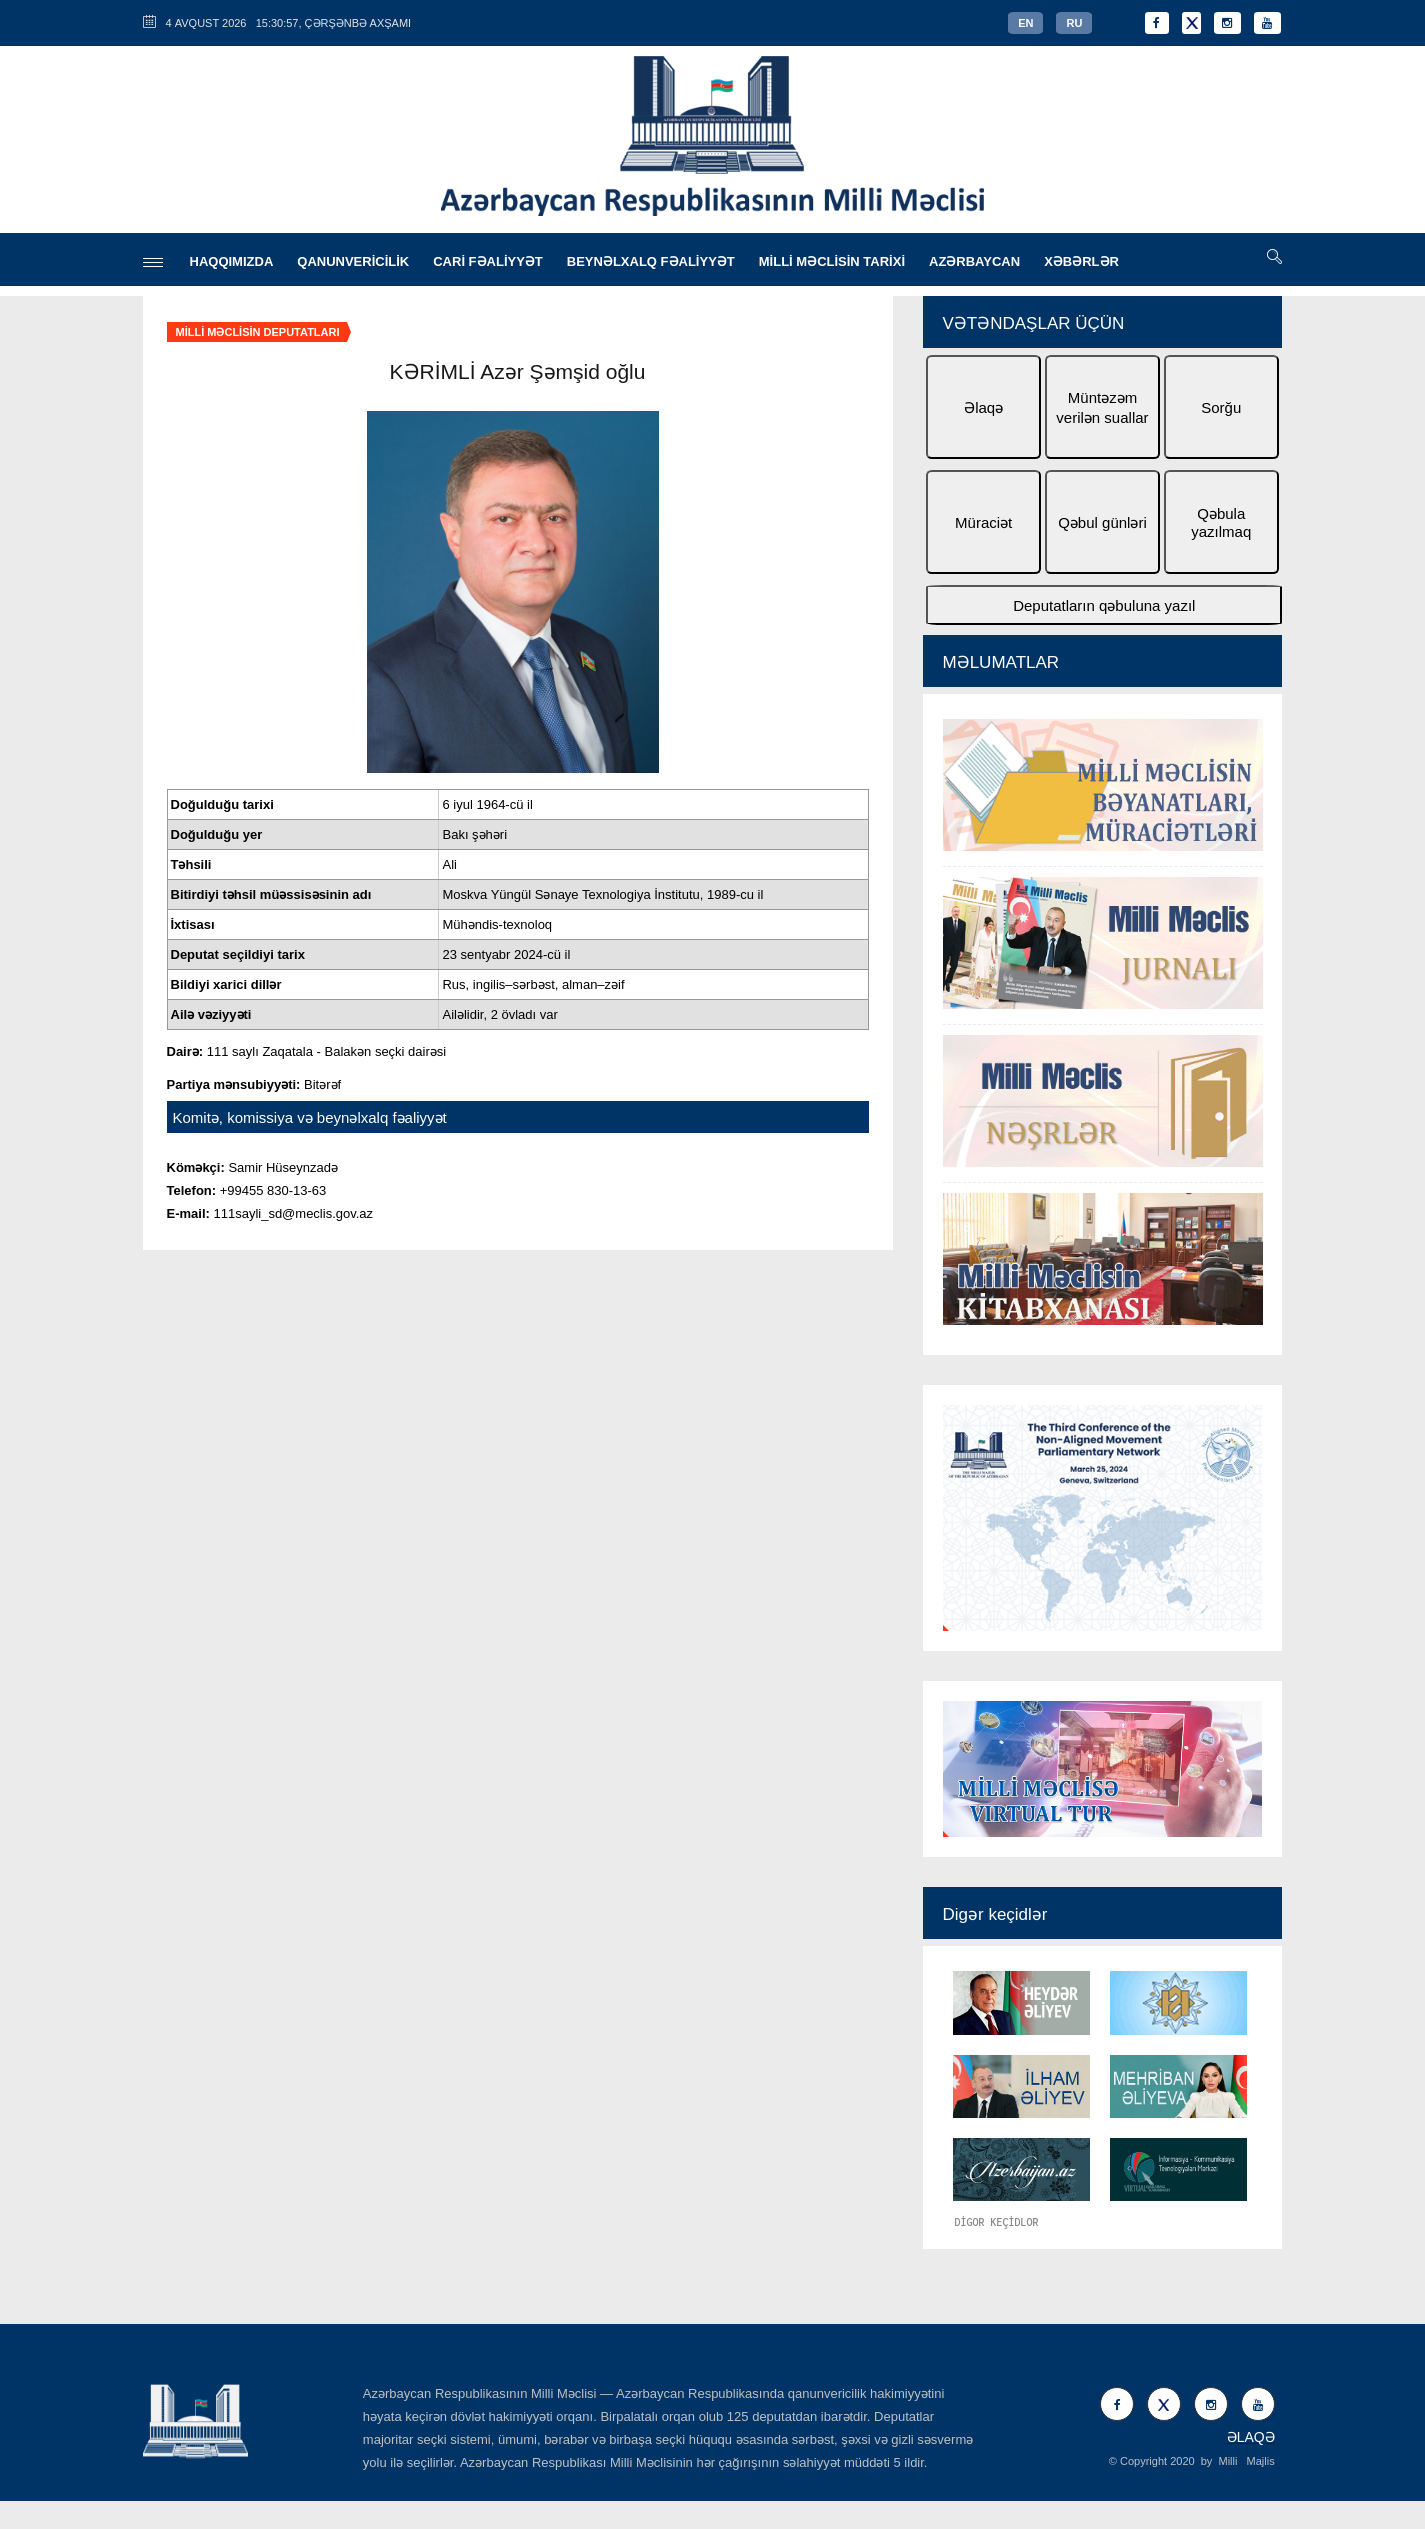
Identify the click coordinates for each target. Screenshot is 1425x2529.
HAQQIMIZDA (232, 261)
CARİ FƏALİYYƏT (488, 261)
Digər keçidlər (995, 1914)
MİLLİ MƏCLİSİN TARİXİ (832, 261)
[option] (1103, 1024)
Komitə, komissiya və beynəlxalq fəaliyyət (310, 1117)
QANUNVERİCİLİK (353, 261)
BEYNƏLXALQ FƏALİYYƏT (651, 261)
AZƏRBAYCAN (974, 261)
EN (1025, 23)
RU (1074, 23)
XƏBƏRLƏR (1081, 261)
